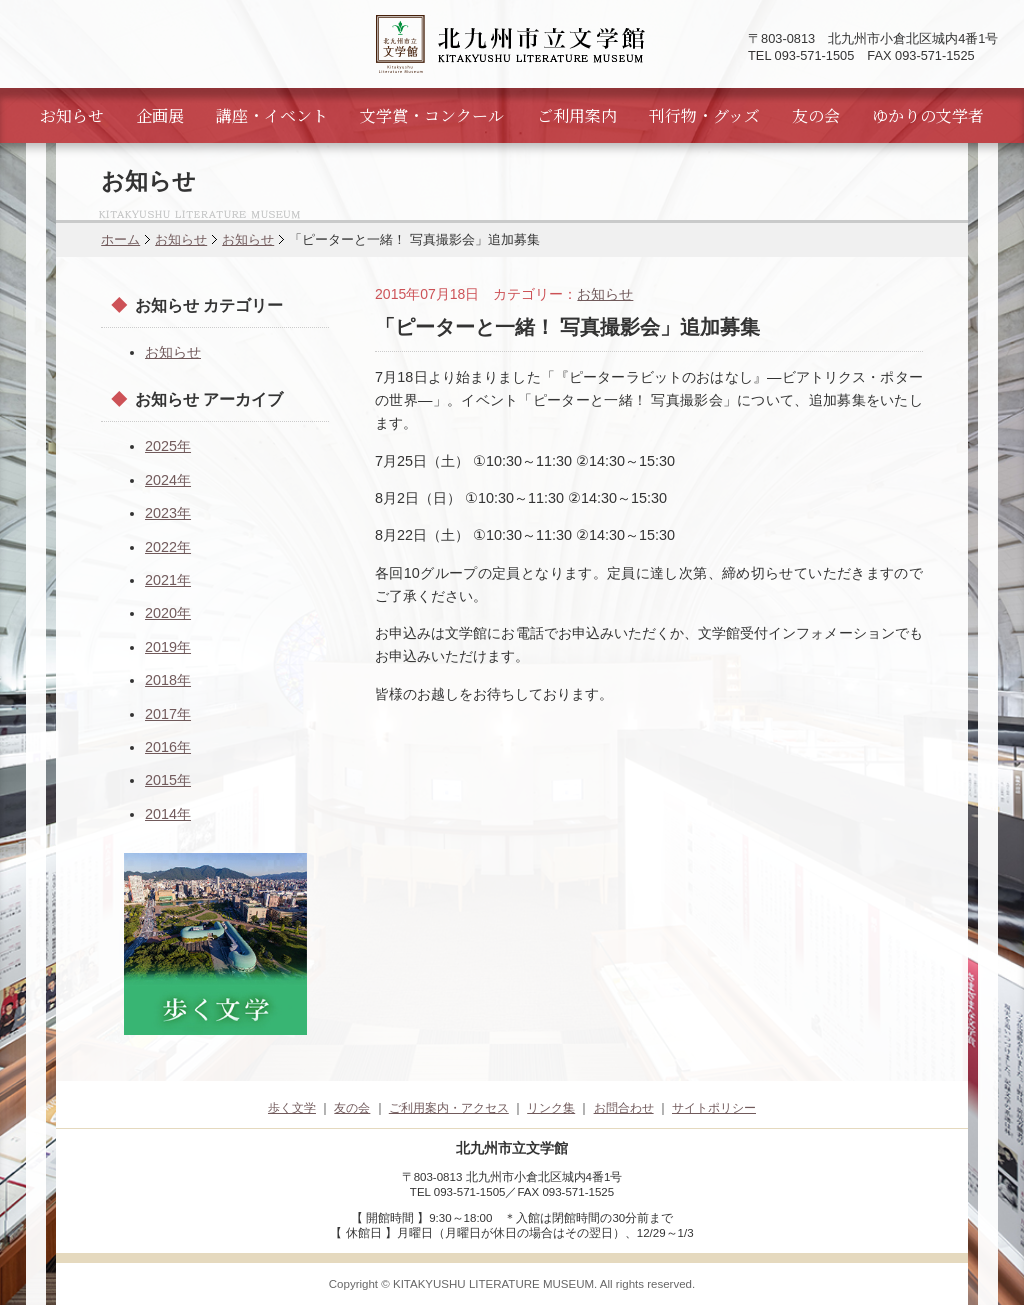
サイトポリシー (714, 1108)
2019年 (168, 647)
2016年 (168, 747)
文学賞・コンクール (432, 115)
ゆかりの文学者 (928, 115)
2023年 (168, 513)
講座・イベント (272, 115)
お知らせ (72, 115)
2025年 (168, 446)
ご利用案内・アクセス (449, 1108)
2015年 (168, 780)
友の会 (816, 115)
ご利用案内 (577, 115)
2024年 (168, 480)
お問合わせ (624, 1108)
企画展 (160, 115)
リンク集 (551, 1108)
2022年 (168, 547)
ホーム (120, 239)
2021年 (168, 580)
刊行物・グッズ (704, 115)
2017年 (168, 714)
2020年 (168, 613)
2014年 (168, 814)
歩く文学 (292, 1108)
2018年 (168, 680)
